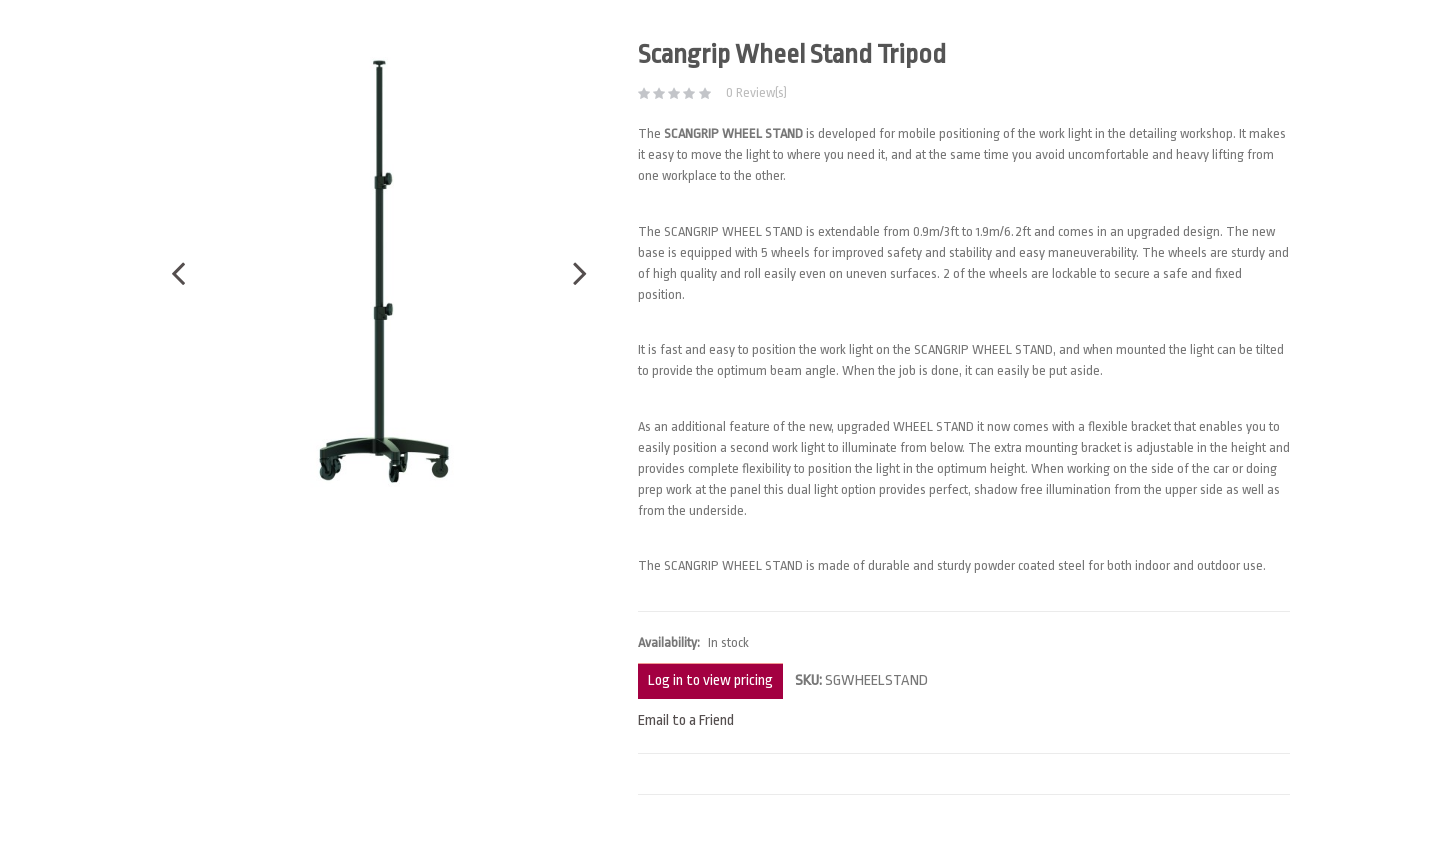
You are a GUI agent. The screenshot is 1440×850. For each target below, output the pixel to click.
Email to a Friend (686, 720)
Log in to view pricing (710, 680)
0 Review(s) (756, 92)
